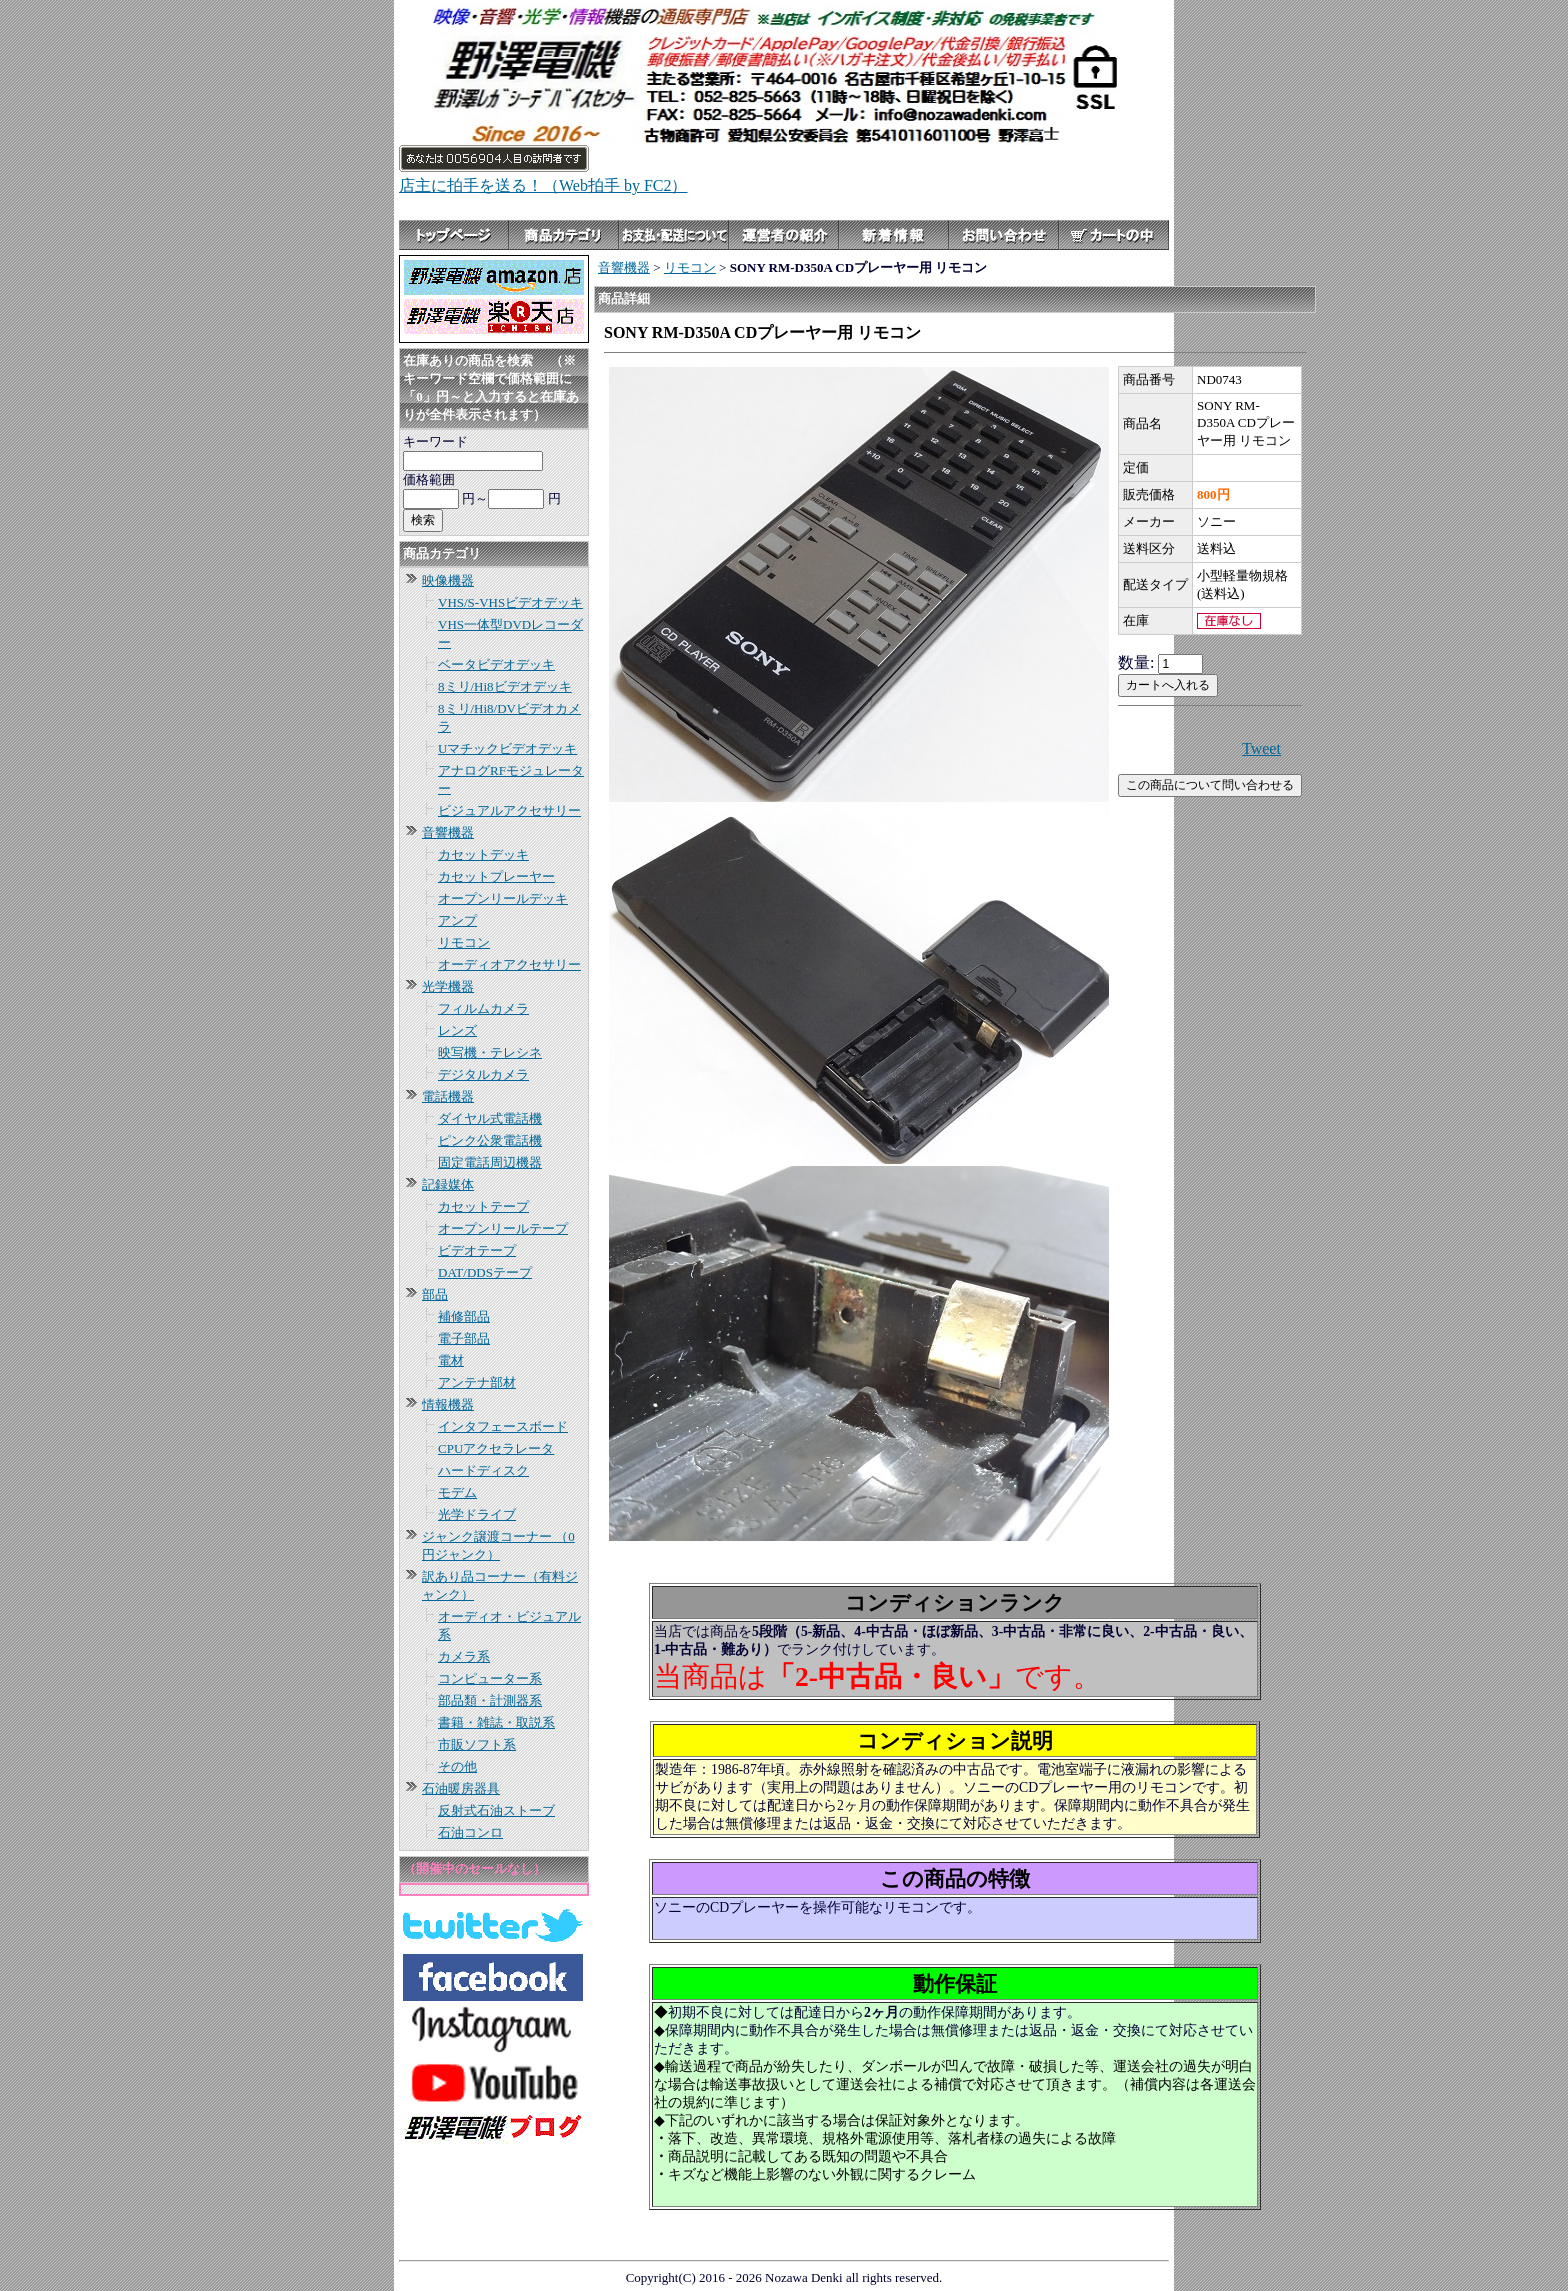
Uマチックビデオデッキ (507, 748)
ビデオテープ (477, 1250)
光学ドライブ (477, 1514)
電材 (451, 1360)
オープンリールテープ (503, 1228)
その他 (457, 1766)
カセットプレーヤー (496, 876)
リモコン (464, 942)
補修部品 (464, 1316)
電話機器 (448, 1096)
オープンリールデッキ (503, 898)
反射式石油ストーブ (496, 1810)
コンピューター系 (490, 1678)
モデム (457, 1492)
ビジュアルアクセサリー (509, 810)
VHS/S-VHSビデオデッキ (510, 602)
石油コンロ (470, 1832)
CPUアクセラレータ (496, 1448)
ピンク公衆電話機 (490, 1140)
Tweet (1261, 748)
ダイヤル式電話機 (490, 1118)
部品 (435, 1294)
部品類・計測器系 (490, 1700)
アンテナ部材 (477, 1382)
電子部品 (464, 1338)
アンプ (457, 920)
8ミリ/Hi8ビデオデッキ (505, 686)
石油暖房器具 (461, 1788)
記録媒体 (448, 1184)
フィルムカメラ (483, 1008)
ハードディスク (483, 1470)
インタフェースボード (503, 1426)
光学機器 (448, 986)
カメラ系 (464, 1656)
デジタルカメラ (483, 1074)
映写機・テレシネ (490, 1052)
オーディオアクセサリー (509, 964)
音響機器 (448, 832)
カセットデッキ (483, 854)
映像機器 (448, 580)
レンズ (457, 1030)
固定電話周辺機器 (490, 1162)
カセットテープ (483, 1206)
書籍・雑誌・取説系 (496, 1722)
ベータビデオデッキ (496, 664)
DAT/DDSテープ (485, 1272)
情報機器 (448, 1404)
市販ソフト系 (477, 1744)
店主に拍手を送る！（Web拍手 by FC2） (543, 185)
